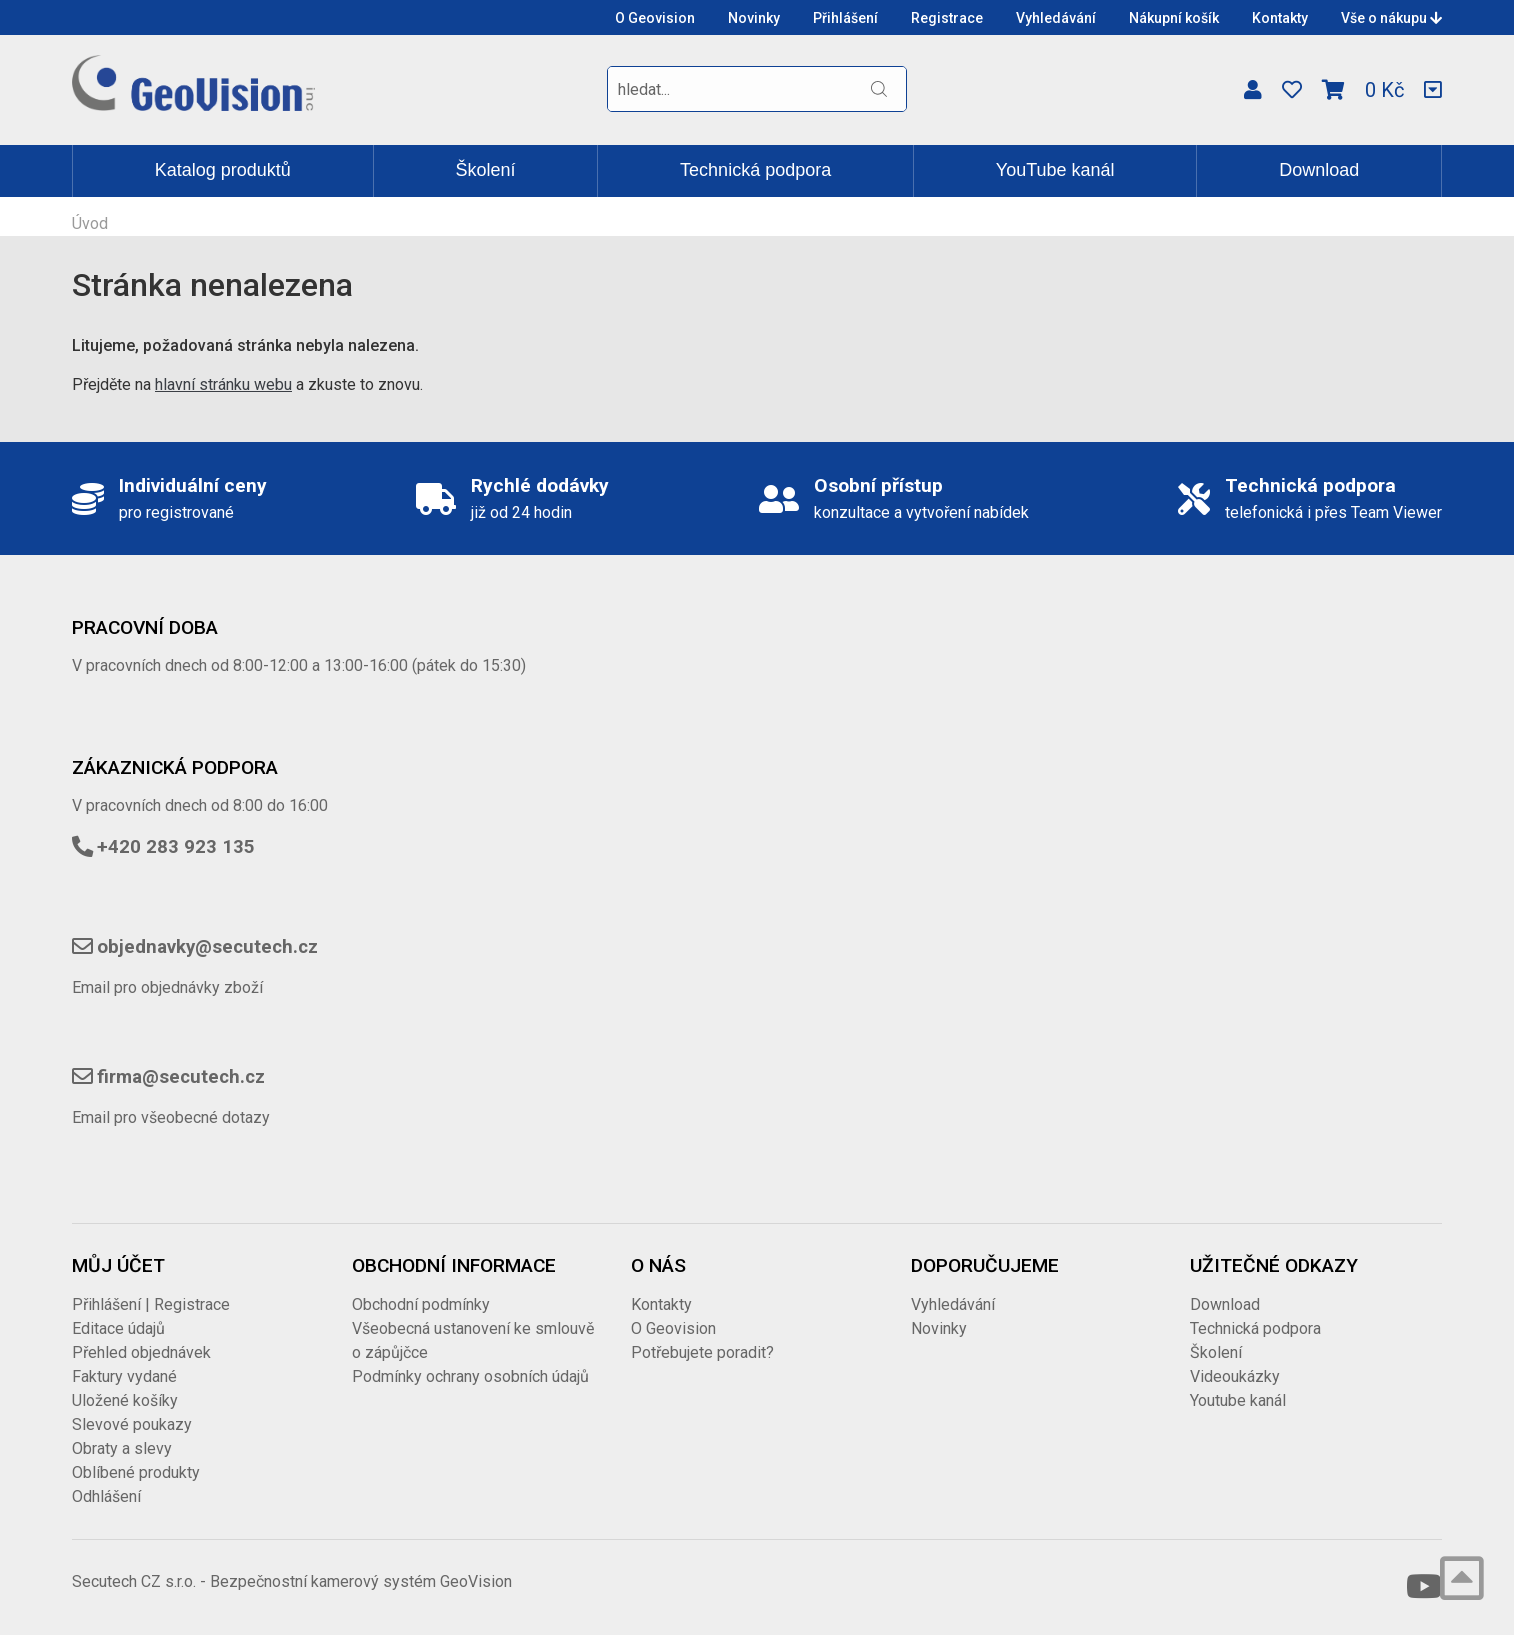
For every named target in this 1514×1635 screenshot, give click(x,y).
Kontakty (1280, 18)
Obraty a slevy (122, 1448)
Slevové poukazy (132, 1424)
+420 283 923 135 (176, 847)
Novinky (754, 18)
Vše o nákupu (1391, 18)
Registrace (947, 18)
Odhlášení (106, 1496)
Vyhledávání (1056, 18)
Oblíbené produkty (136, 1472)
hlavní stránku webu (223, 384)
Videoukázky (1235, 1376)
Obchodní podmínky (421, 1304)
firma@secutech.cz (181, 1077)
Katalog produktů (223, 170)
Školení (485, 170)
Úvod (90, 223)
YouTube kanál (1055, 170)
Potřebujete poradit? (702, 1352)
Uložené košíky (125, 1400)
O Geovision (655, 18)
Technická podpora (755, 170)
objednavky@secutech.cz (207, 947)
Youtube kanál (1238, 1400)
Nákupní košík (1174, 18)
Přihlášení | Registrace (151, 1304)
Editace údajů (118, 1328)
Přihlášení (845, 18)
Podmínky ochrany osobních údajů (470, 1376)
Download (1319, 170)
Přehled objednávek (141, 1352)
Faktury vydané (124, 1376)
